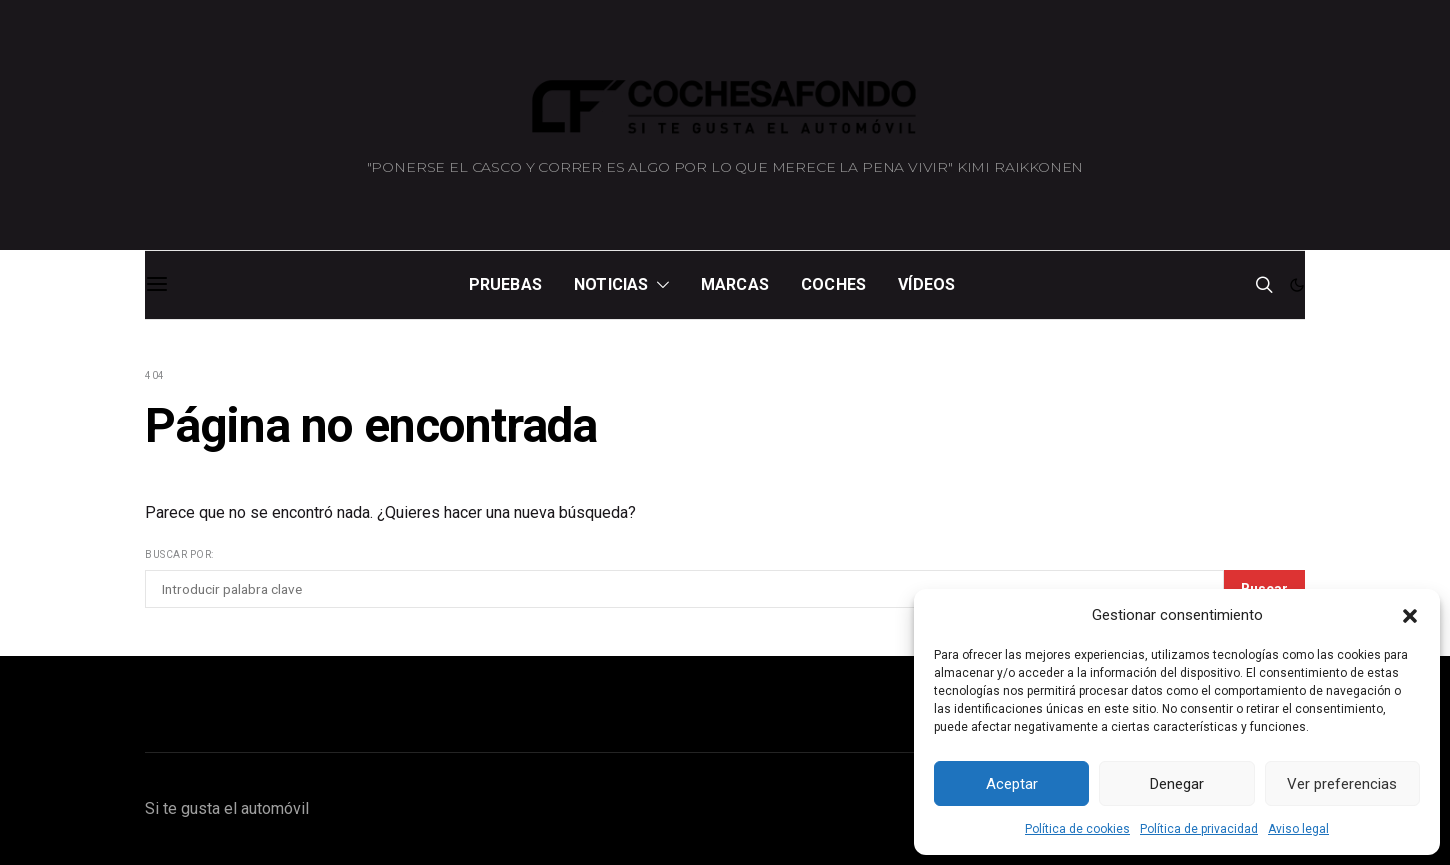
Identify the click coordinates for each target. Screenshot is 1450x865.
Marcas (735, 284)
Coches (833, 284)
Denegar (1177, 784)
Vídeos (926, 284)
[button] (1410, 615)
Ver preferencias (1342, 784)
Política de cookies (1077, 829)
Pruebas (505, 284)
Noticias (611, 284)
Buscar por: (179, 554)
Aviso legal (1298, 829)
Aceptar (1012, 784)
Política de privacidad (1199, 829)
